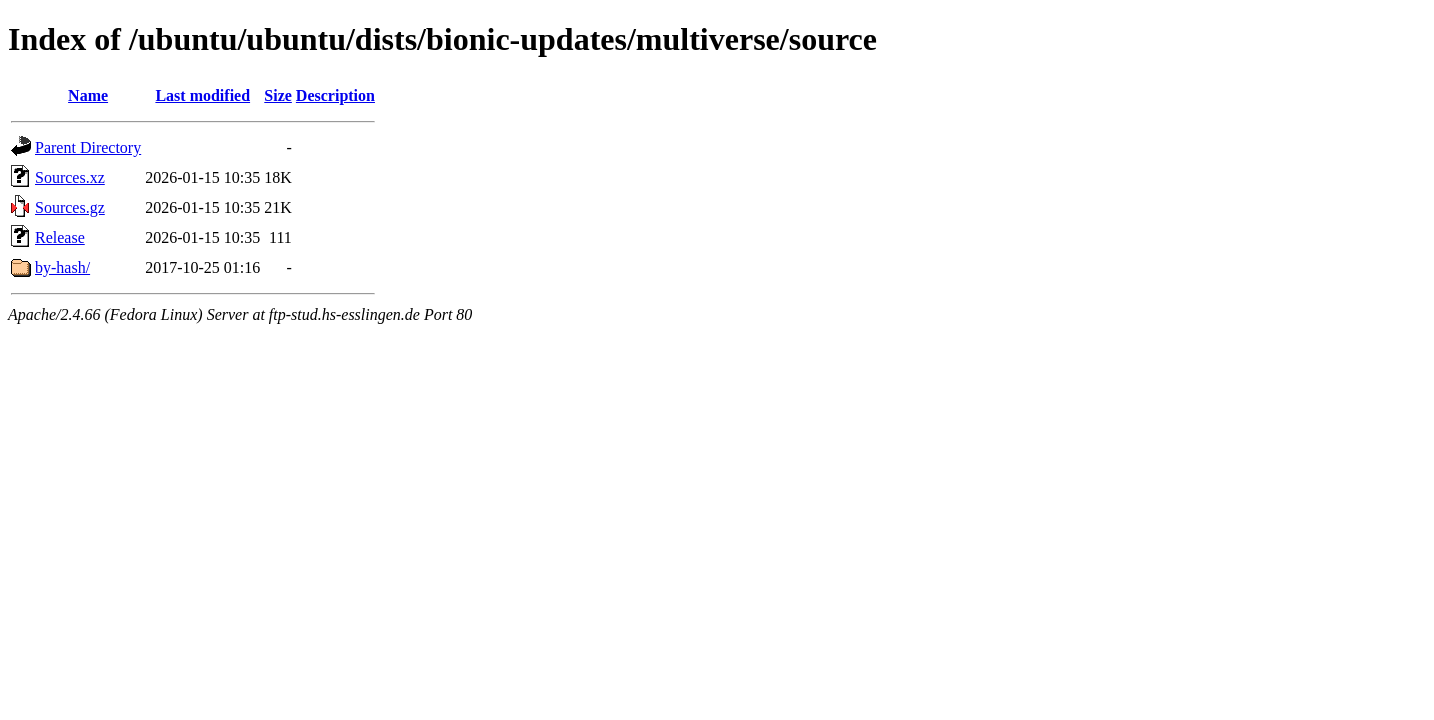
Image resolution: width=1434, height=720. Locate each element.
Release (60, 237)
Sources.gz (70, 207)
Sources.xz (70, 177)
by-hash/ (62, 267)
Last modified (202, 95)
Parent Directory (88, 147)
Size (278, 95)
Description (335, 95)
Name (88, 95)
